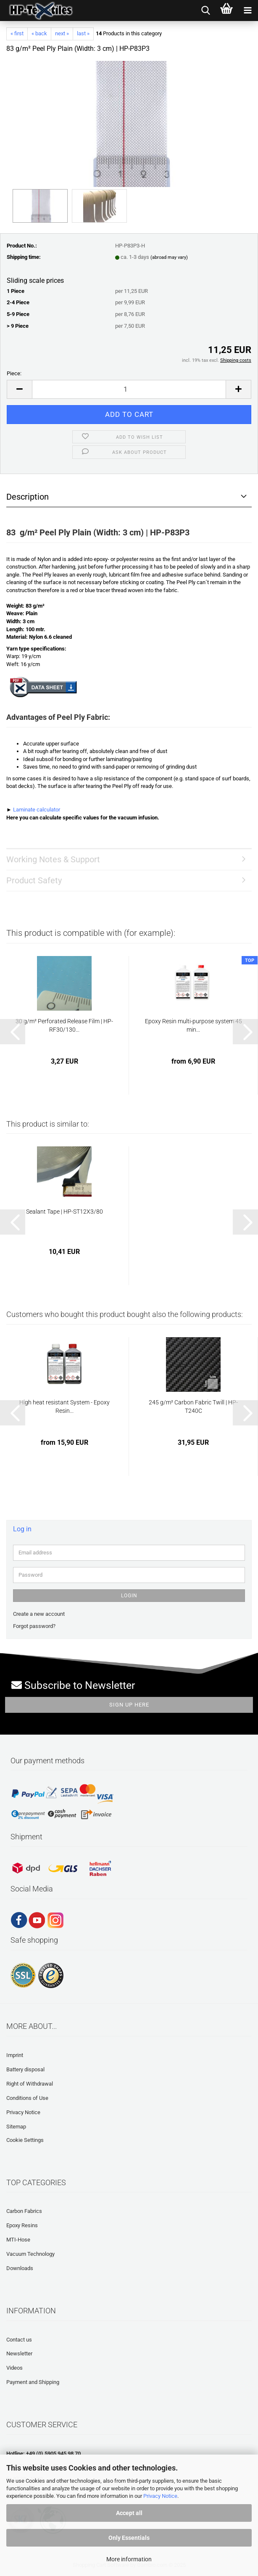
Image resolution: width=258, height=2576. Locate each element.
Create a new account (39, 1614)
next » (62, 33)
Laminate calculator (36, 809)
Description (27, 497)
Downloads (19, 2268)
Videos (14, 2368)
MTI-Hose (18, 2239)
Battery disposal (25, 2069)
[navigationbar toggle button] (247, 10)
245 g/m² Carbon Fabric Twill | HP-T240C (193, 1406)
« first (17, 33)
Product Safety (34, 880)
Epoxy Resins (22, 2225)
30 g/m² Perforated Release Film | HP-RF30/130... (64, 1025)
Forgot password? (34, 1626)
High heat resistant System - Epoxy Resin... (64, 1406)
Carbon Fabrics (24, 2211)
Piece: (14, 373)
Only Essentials (129, 2537)
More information (129, 2559)
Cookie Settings (25, 2140)
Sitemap (16, 2126)
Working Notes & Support (53, 859)
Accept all (129, 2513)
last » (83, 33)
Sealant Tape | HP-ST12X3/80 (64, 1211)
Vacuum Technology (30, 2254)
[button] (19, 389)
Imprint (14, 2055)
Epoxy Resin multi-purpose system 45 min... (193, 1025)
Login (129, 1596)
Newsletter (19, 2353)
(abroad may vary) (169, 257)
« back (39, 33)
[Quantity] (129, 389)
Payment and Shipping (32, 2382)
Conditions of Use (27, 2098)
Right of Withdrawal (29, 2084)
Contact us (19, 2339)
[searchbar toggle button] (205, 10)
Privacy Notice (160, 2496)
